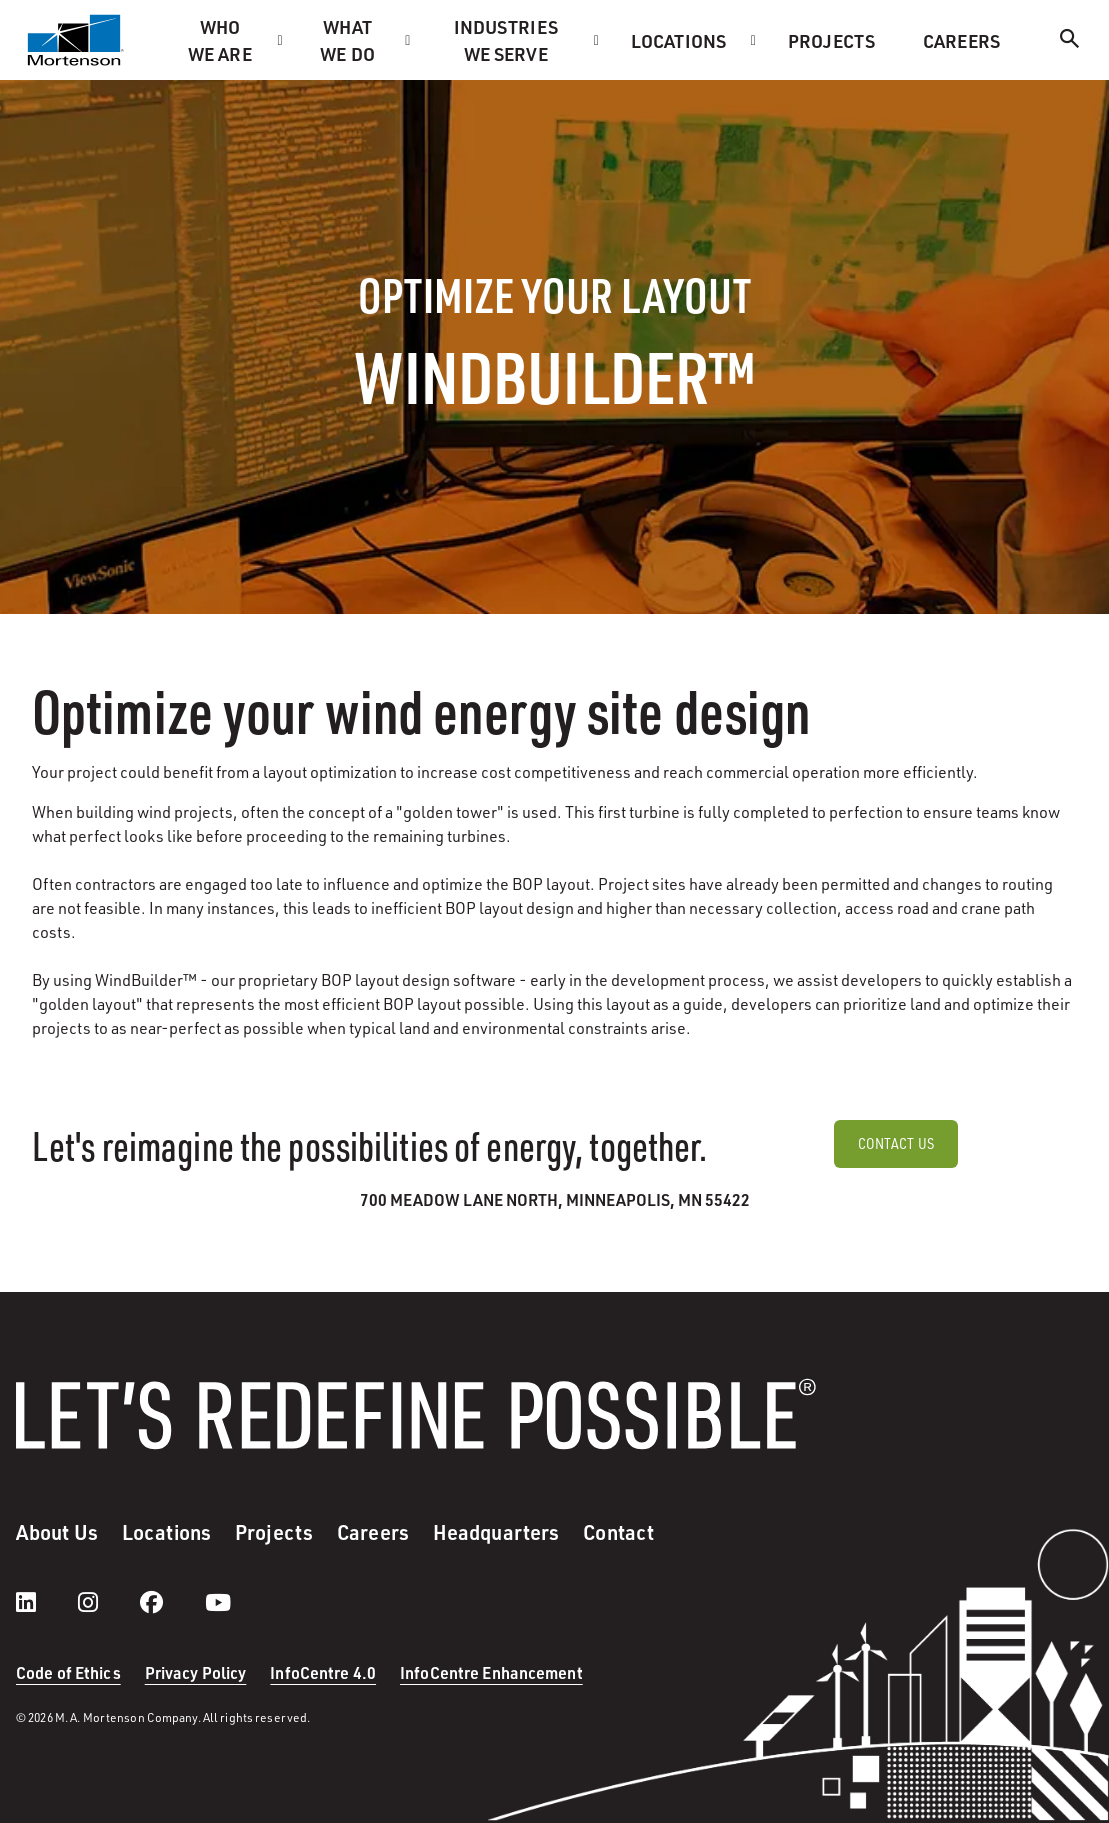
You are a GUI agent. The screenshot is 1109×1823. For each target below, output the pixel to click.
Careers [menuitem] (961, 40)
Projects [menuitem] (831, 40)
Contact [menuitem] (618, 1532)
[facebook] (171, 1602)
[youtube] (218, 1602)
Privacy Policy (196, 1672)
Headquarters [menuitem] (496, 1532)
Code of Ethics (68, 1672)
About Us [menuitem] (57, 1532)
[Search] (1070, 41)
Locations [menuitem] (678, 40)
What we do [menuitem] (347, 40)
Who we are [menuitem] (220, 40)
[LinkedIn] (46, 1602)
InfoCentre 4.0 (323, 1672)
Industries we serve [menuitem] (506, 40)
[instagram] (108, 1602)
